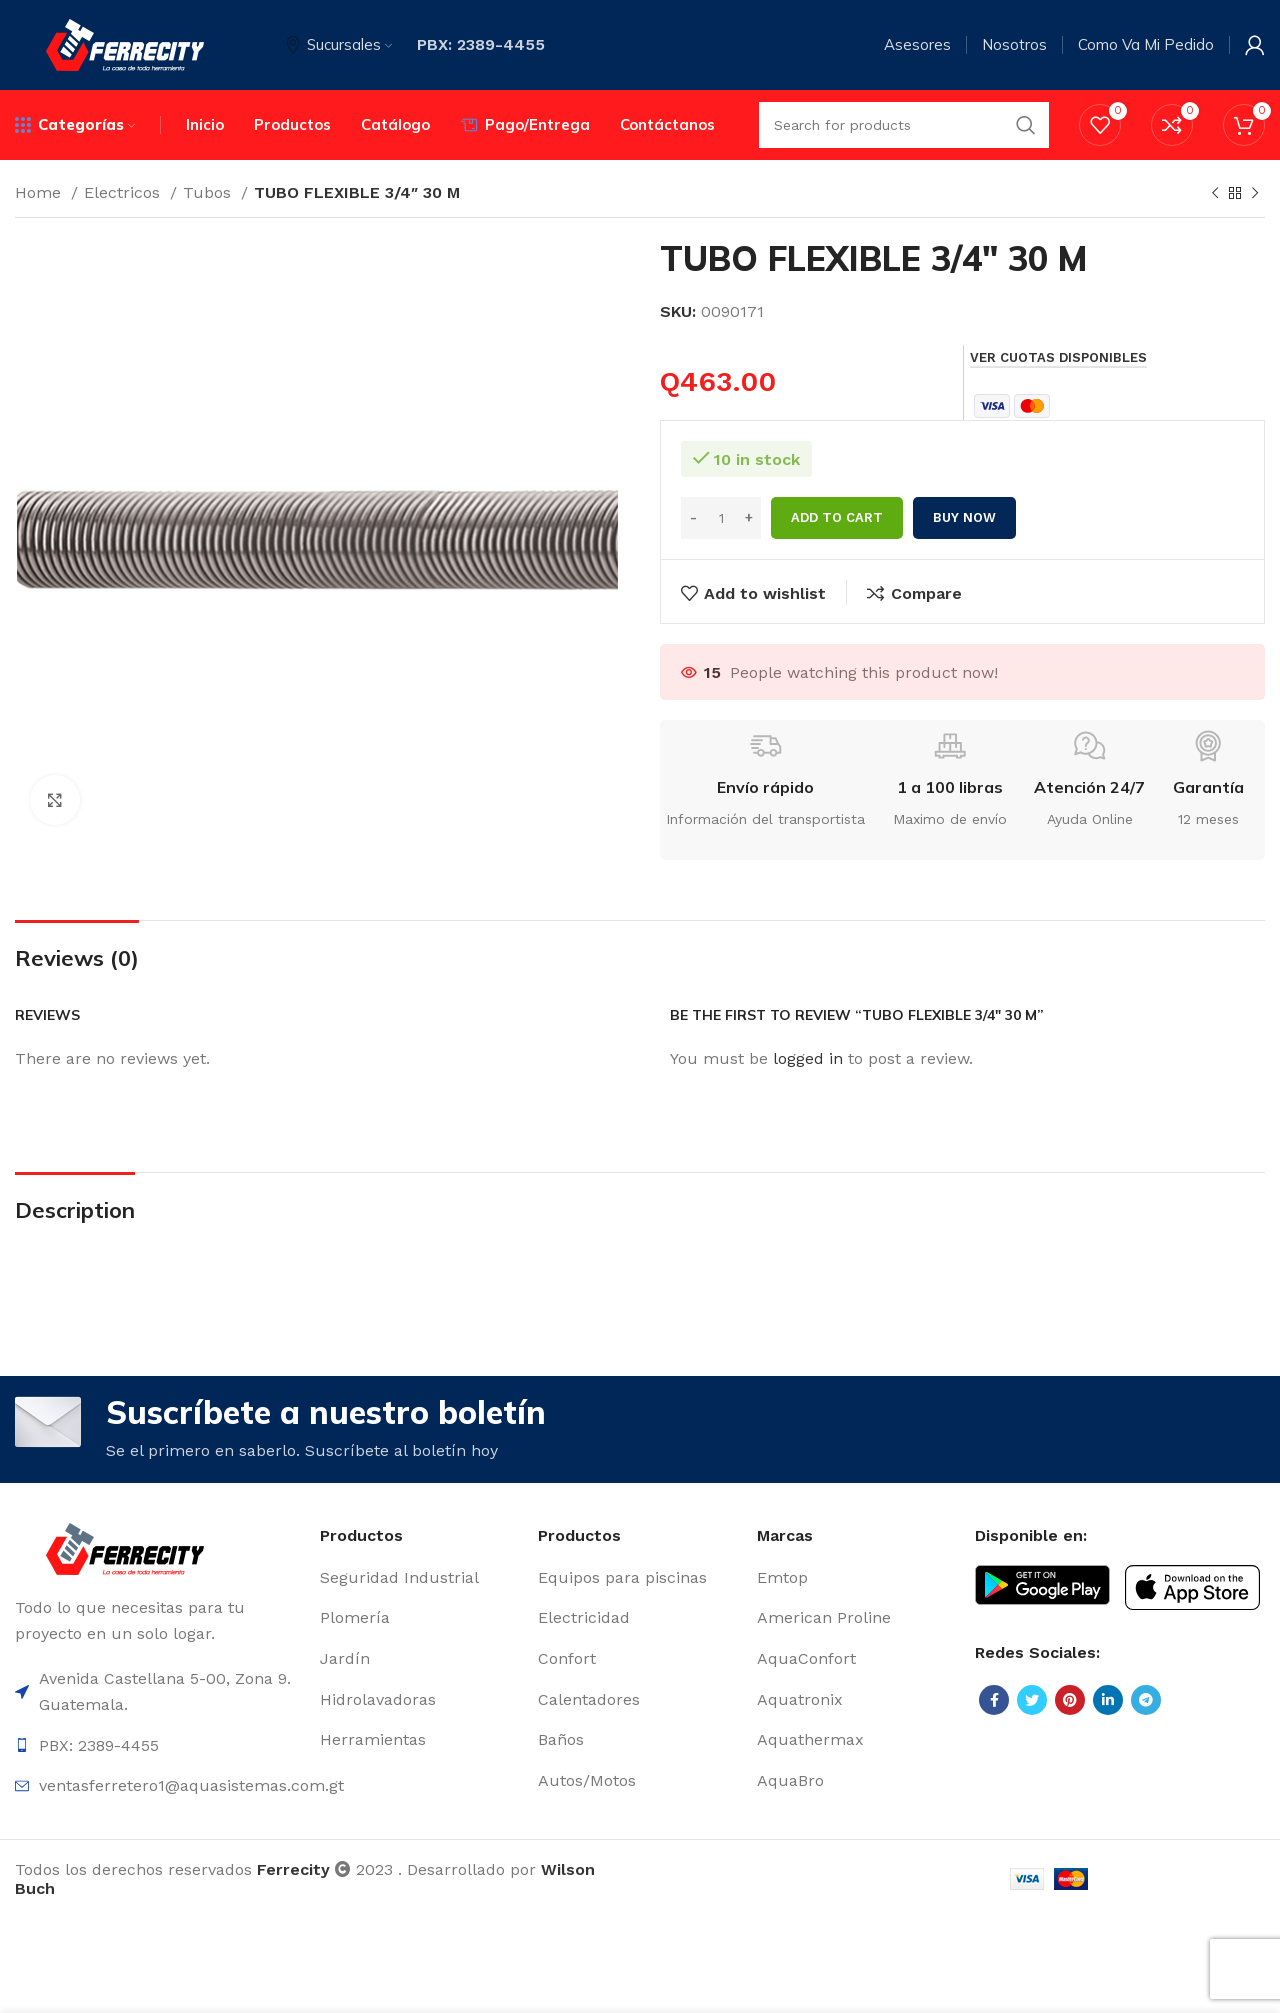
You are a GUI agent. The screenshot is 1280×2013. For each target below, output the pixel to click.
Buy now (964, 517)
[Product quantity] (721, 518)
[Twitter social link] (1032, 1701)
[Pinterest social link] (1070, 1701)
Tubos (209, 192)
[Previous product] (1215, 194)
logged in (808, 1058)
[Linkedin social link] (1108, 1701)
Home (40, 192)
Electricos (124, 192)
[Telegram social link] (1146, 1701)
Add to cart (837, 517)
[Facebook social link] (994, 1701)
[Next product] (1255, 194)
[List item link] (419, 1578)
